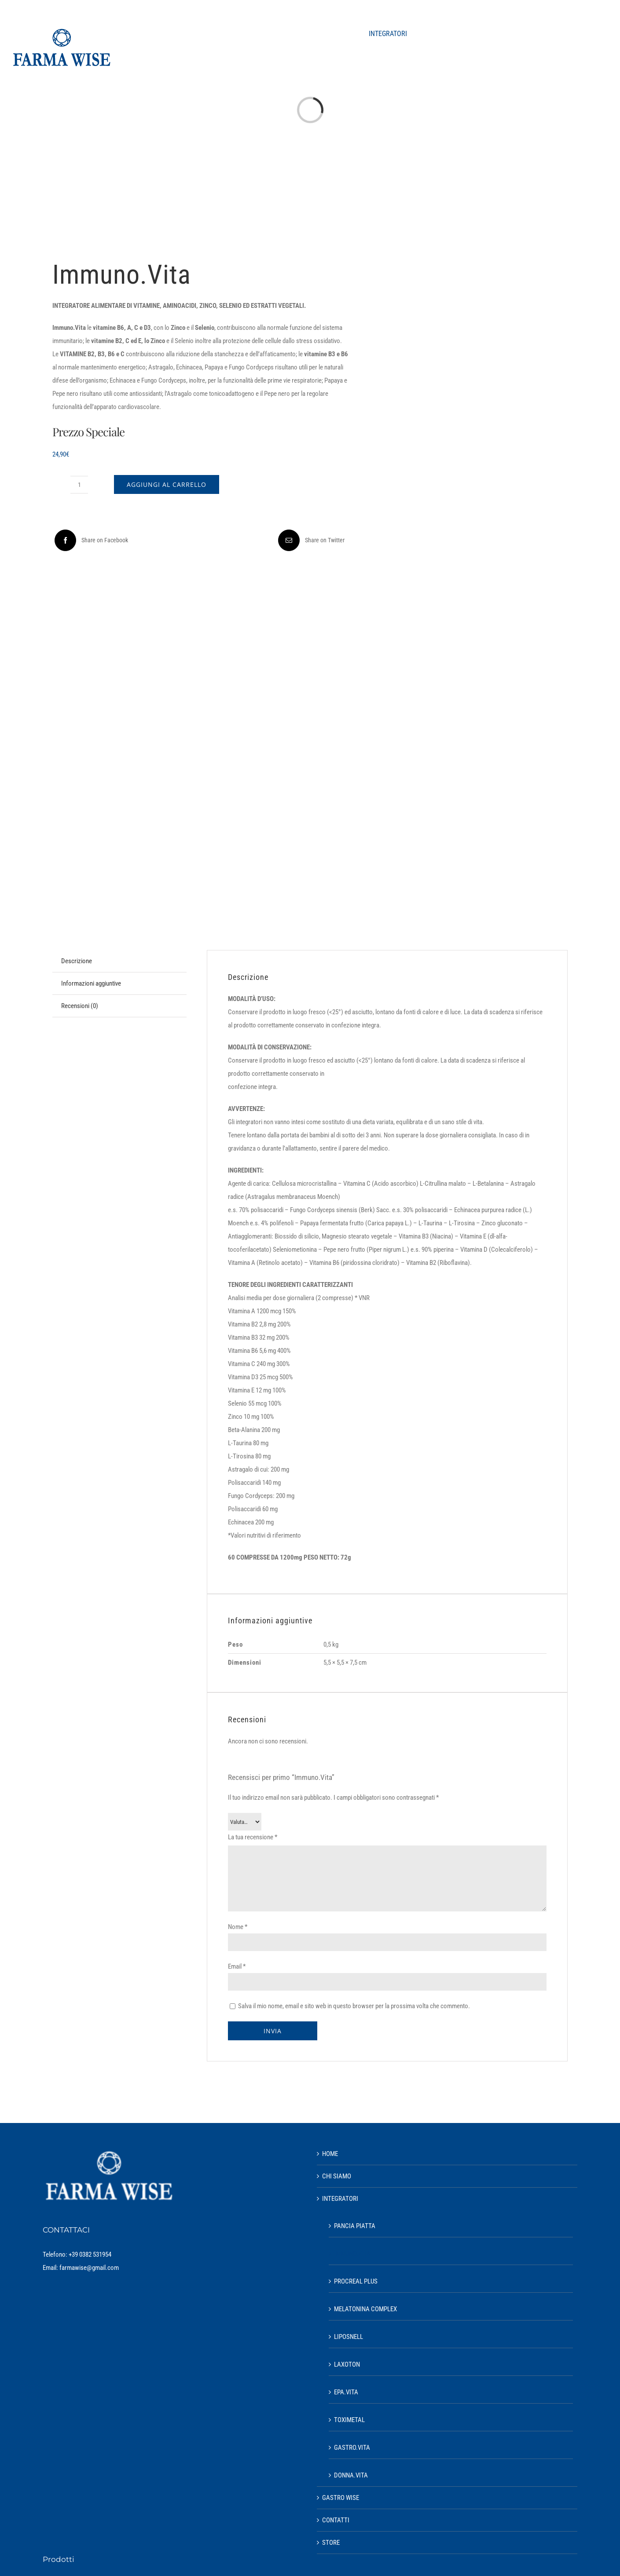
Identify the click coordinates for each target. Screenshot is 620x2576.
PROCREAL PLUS (356, 2281)
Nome (237, 1927)
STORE (331, 2543)
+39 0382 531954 (90, 2254)
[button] (587, 34)
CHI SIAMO (336, 2176)
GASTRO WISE (340, 2498)
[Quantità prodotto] (79, 484)
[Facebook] (90, 540)
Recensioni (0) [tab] (79, 1006)
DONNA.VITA (351, 2475)
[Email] (310, 540)
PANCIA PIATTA (354, 2226)
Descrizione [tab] (76, 961)
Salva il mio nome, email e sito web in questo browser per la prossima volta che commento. (354, 2006)
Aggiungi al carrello (166, 484)
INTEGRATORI (340, 2199)
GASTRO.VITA (352, 2448)
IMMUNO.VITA (352, 2254)
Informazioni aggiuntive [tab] (91, 983)
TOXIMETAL (349, 2420)
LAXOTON (347, 2364)
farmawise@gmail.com (89, 2268)
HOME (330, 2154)
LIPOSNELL (348, 2337)
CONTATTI (335, 2520)
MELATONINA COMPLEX (365, 2309)
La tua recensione (252, 1837)
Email (237, 1966)
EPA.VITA (346, 2392)
